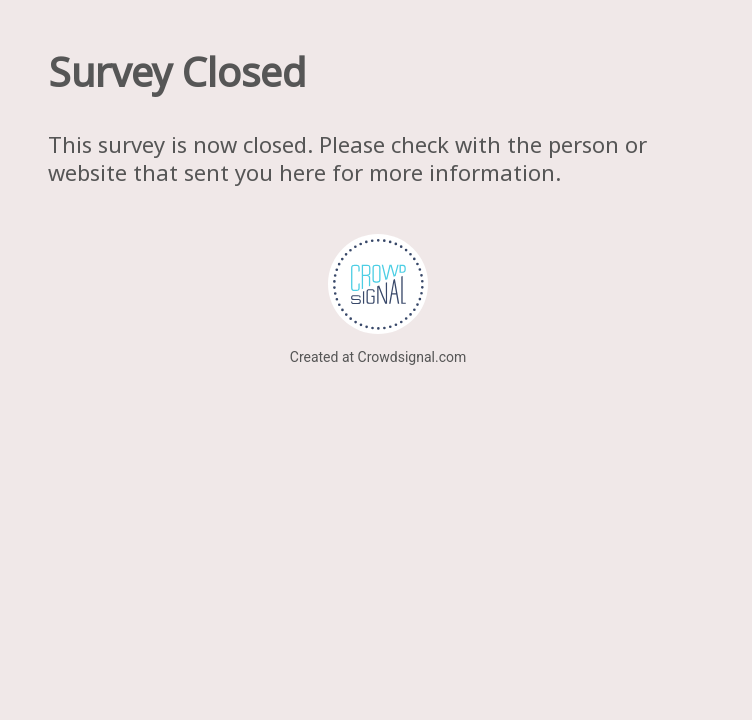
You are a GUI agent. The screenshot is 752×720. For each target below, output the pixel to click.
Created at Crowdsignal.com (378, 357)
